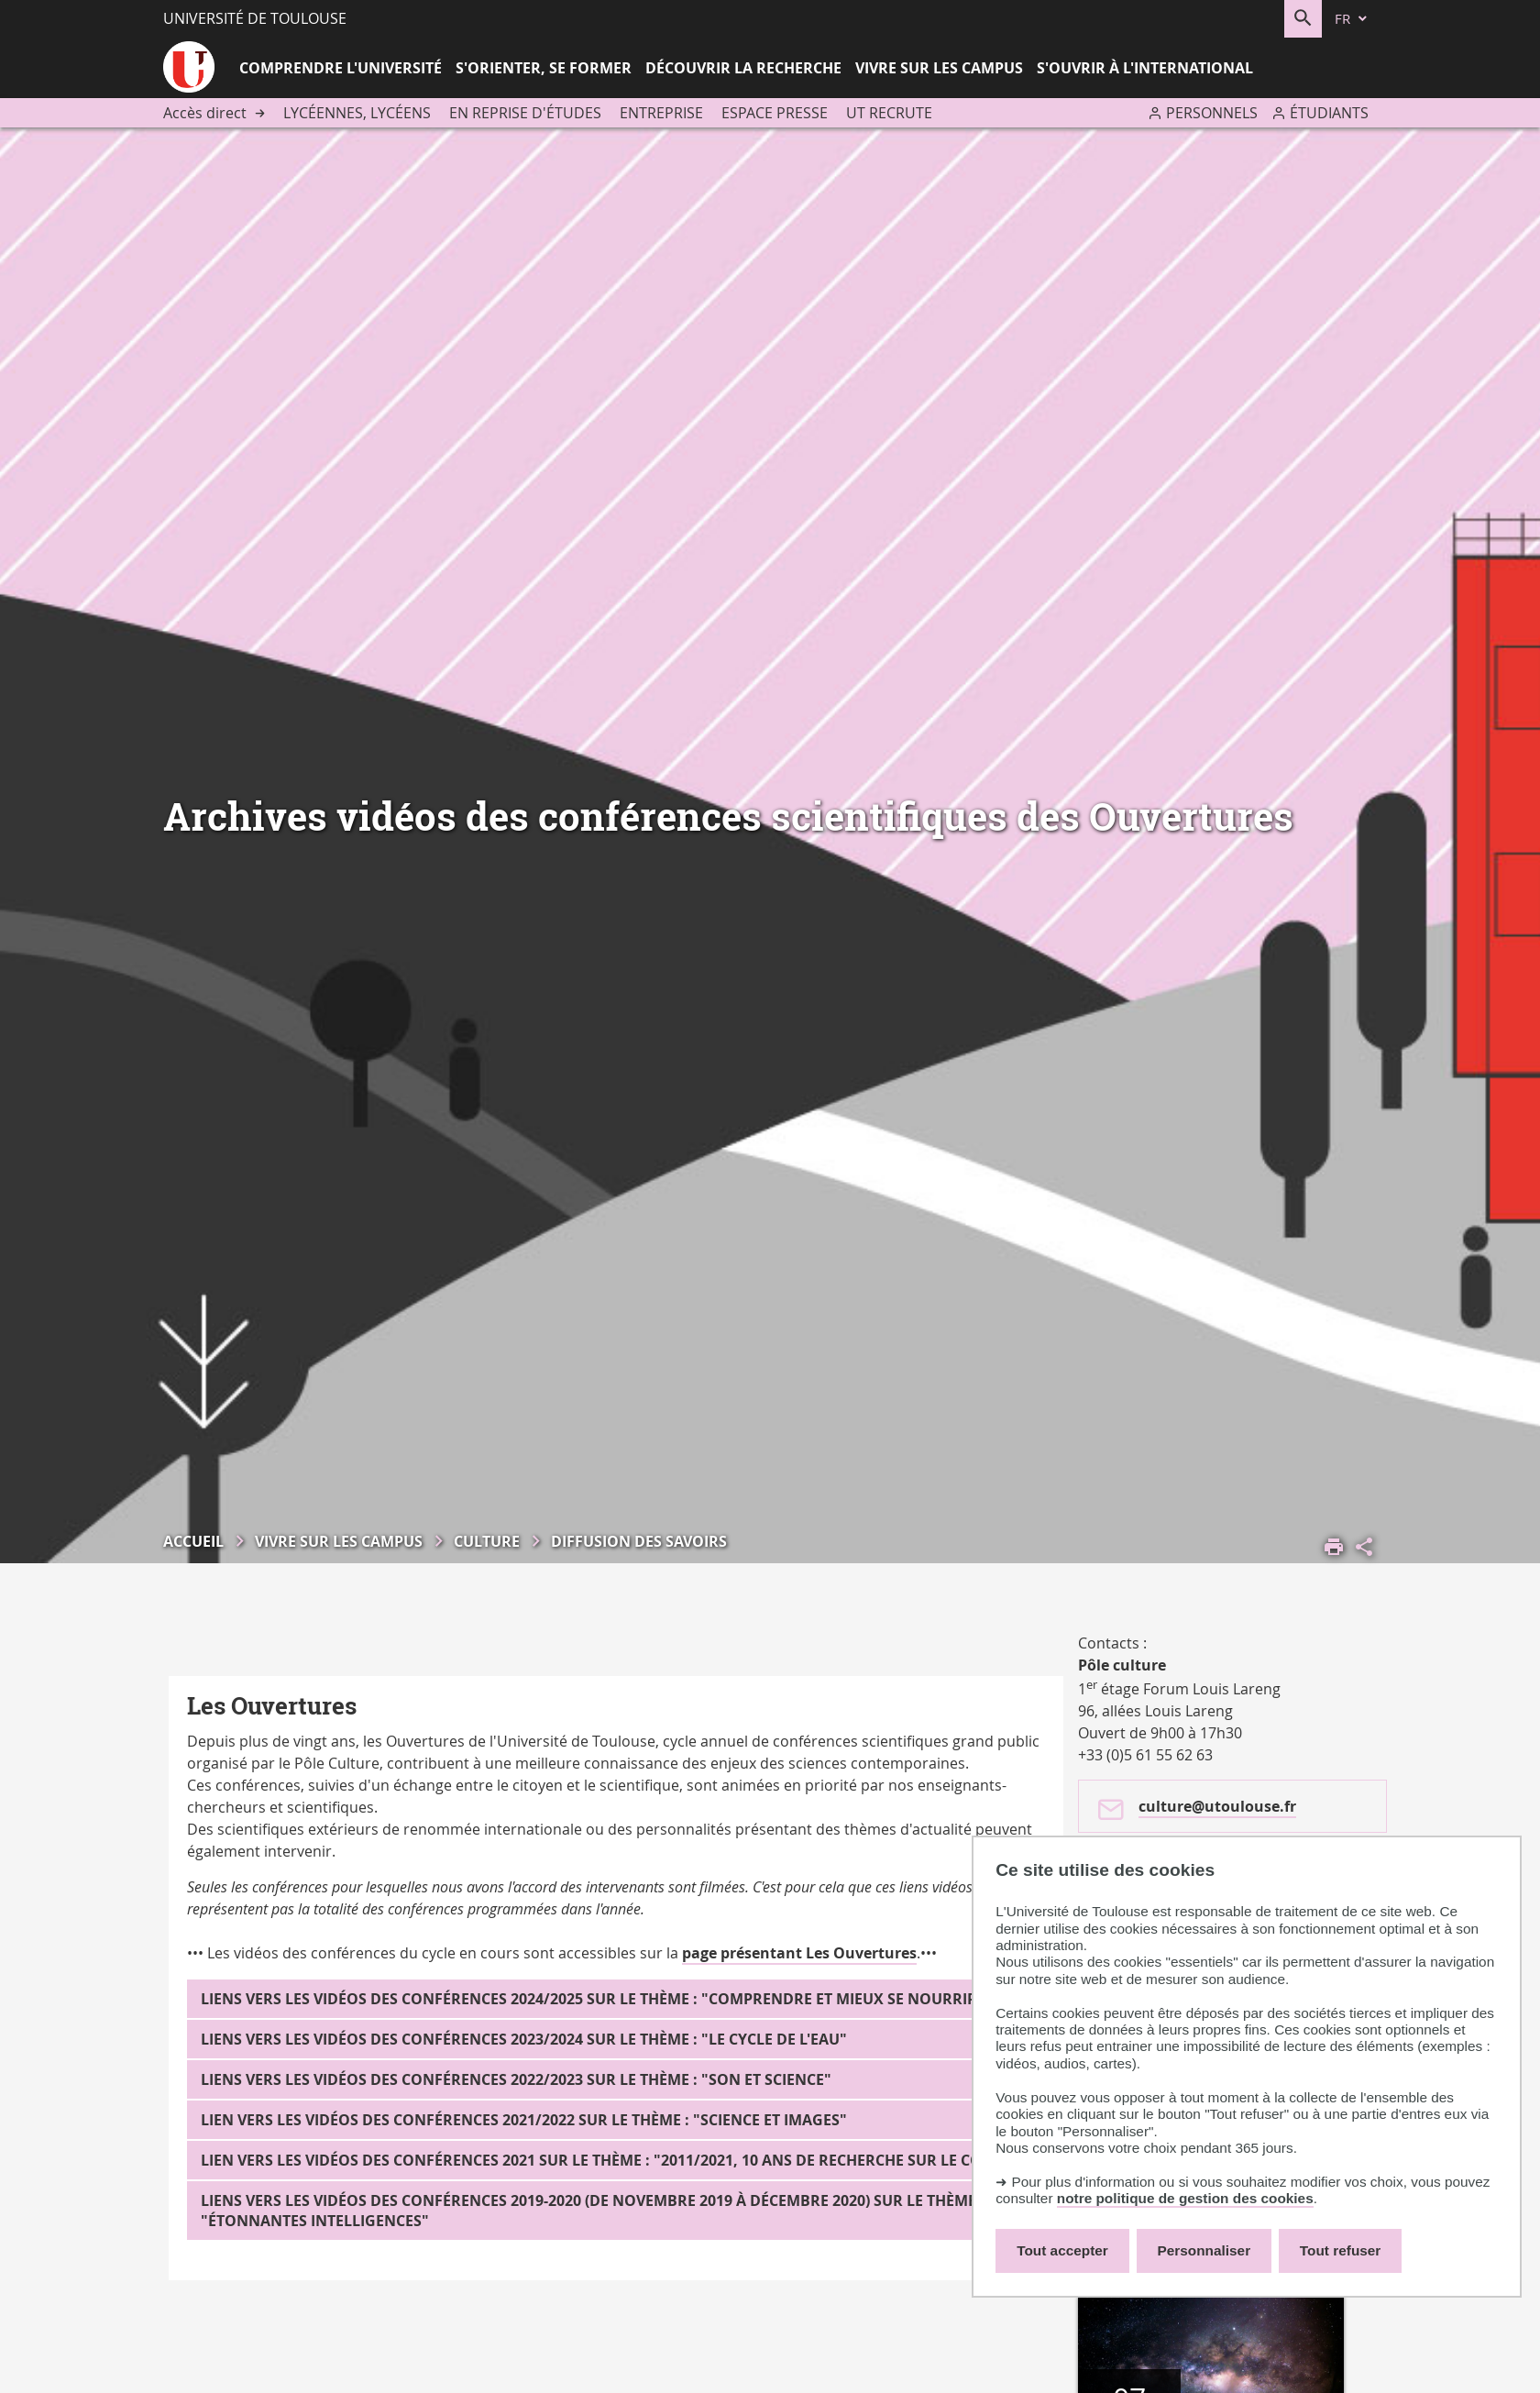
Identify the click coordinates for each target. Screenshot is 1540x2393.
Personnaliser (1204, 2250)
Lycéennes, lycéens (357, 113)
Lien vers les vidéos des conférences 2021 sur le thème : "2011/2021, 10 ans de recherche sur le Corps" (609, 2160)
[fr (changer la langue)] (1352, 19)
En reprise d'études (525, 113)
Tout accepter (1062, 2250)
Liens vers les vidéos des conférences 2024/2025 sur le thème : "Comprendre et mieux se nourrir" (592, 1999)
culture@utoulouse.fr (1217, 1806)
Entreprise (661, 113)
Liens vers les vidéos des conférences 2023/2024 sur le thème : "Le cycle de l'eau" (524, 2039)
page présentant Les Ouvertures (799, 1953)
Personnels (1212, 113)
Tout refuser (1340, 2250)
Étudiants (1329, 113)
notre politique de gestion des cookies (1185, 2198)
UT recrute (889, 113)
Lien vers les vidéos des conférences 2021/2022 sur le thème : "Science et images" (524, 2120)
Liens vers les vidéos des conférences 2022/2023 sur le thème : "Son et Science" (516, 2079)
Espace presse (774, 113)
